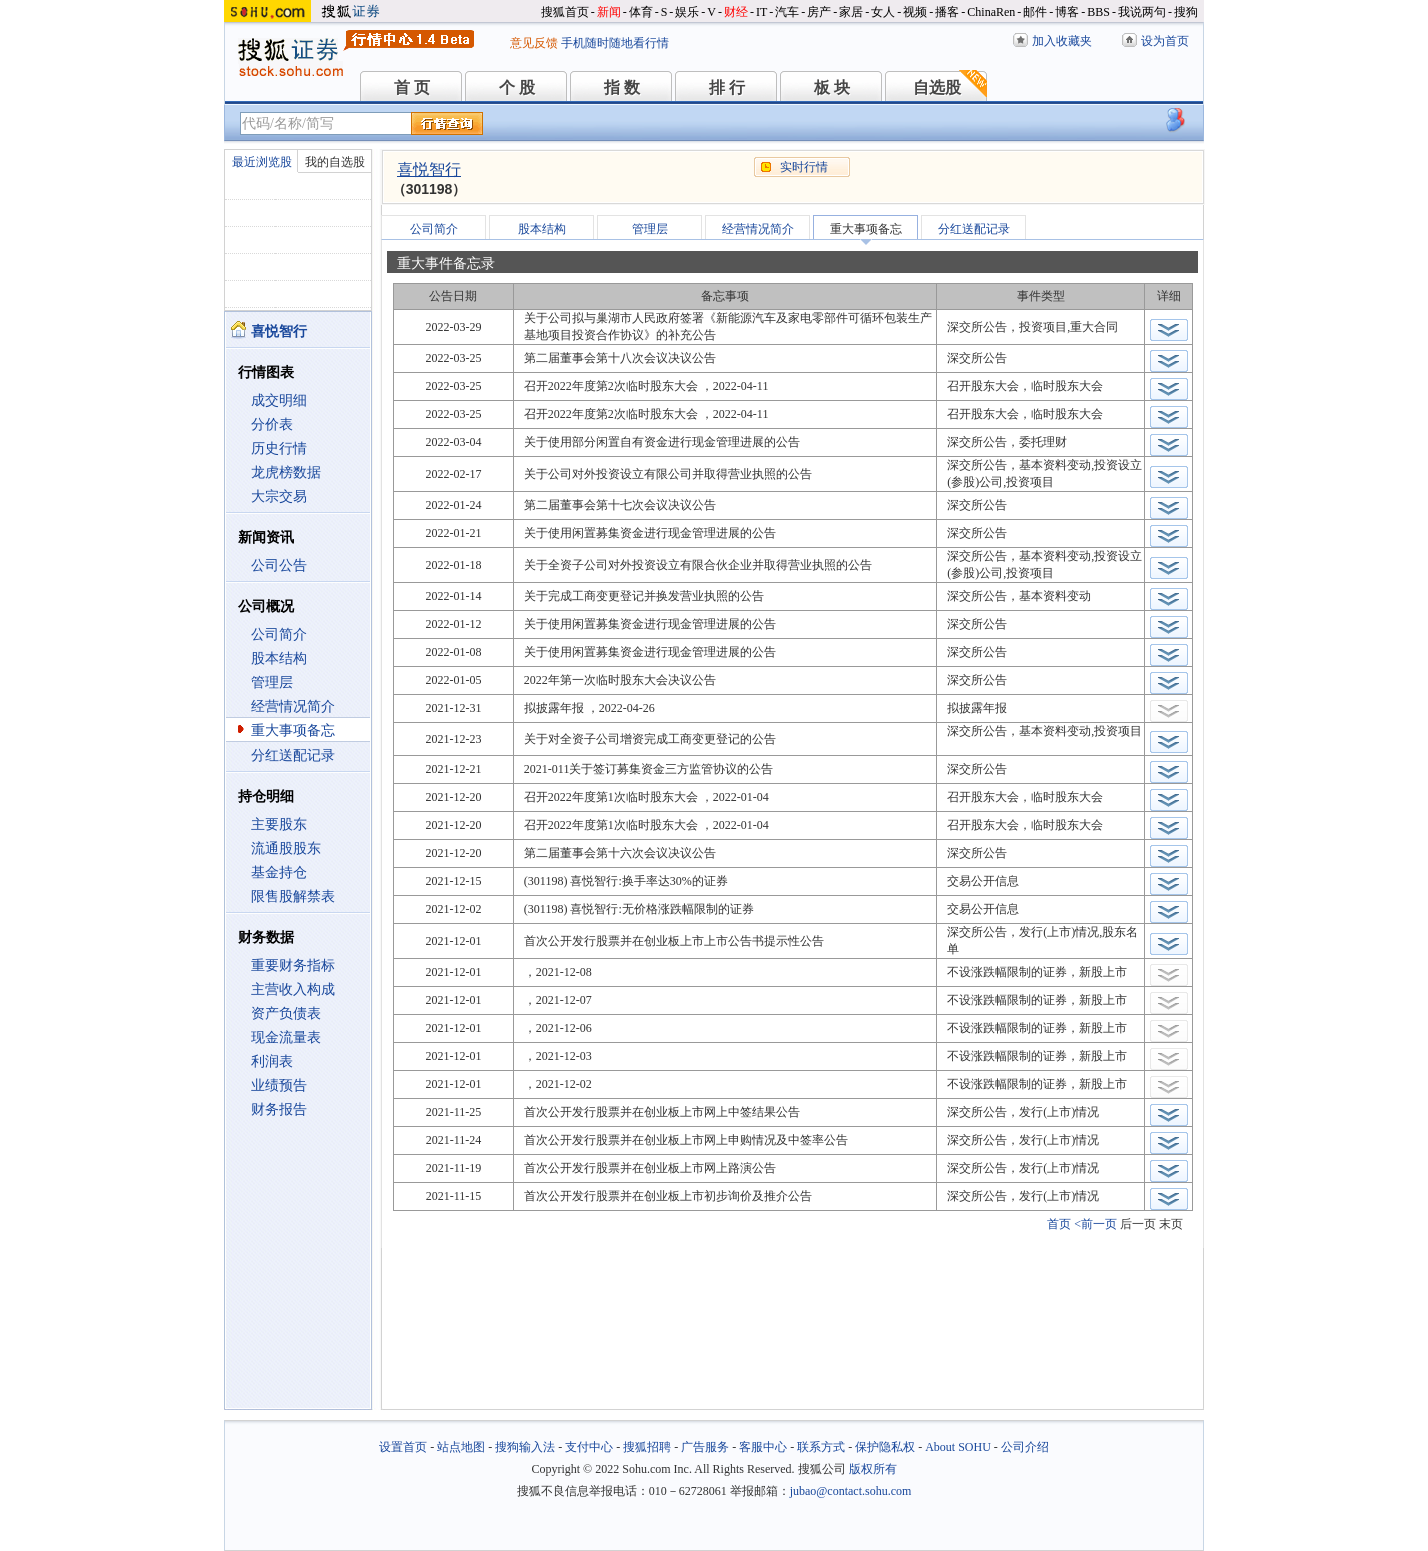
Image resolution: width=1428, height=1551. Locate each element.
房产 (819, 12)
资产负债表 (286, 1013)
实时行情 (804, 167)
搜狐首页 (565, 12)
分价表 (272, 424)
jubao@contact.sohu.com (851, 1491)
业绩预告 (279, 1085)
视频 (915, 12)
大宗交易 (279, 496)
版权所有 (873, 1469)
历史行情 (279, 448)
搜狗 (1186, 12)
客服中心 (763, 1447)
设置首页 (403, 1447)
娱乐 (687, 12)
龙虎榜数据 (286, 472)
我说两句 (1142, 12)
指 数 (622, 87)
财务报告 (279, 1109)
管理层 (272, 682)
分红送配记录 (293, 755)
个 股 (517, 87)
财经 (736, 12)
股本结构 (279, 658)
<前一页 (1095, 1224)
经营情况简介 (293, 706)
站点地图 (461, 1447)
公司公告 (279, 565)
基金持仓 (279, 872)
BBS (1098, 12)
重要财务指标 (293, 965)
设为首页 (1165, 41)
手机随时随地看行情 (615, 43)
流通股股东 (286, 848)
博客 (1067, 12)
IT (761, 12)
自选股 (937, 87)
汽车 (787, 12)
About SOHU (958, 1447)
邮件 (1035, 12)
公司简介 (279, 634)
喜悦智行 (429, 169)
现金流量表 (286, 1037)
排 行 (727, 87)
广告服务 (705, 1447)
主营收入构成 (293, 989)
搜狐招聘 (647, 1447)
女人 (883, 12)
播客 (947, 12)
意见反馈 (534, 43)
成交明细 (279, 400)
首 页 (412, 87)
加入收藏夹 (1062, 41)
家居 (851, 12)
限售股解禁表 (293, 896)
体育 (641, 12)
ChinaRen (991, 12)
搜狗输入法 (525, 1447)
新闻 (609, 12)
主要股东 (279, 824)
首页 (1059, 1224)
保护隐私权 (885, 1447)
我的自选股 (335, 162)
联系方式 (821, 1447)
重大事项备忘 (293, 730)
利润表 (272, 1061)
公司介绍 (1025, 1447)
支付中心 (589, 1447)
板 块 (832, 87)
